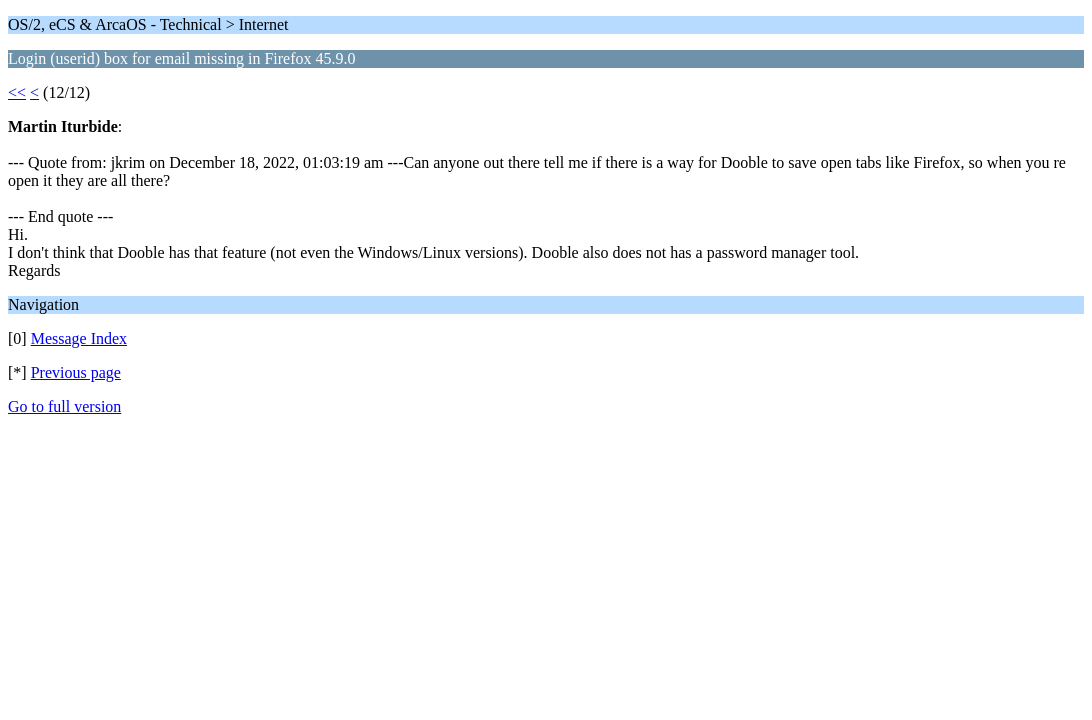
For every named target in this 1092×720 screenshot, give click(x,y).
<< (17, 92)
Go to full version (64, 406)
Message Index (79, 338)
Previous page (76, 372)
